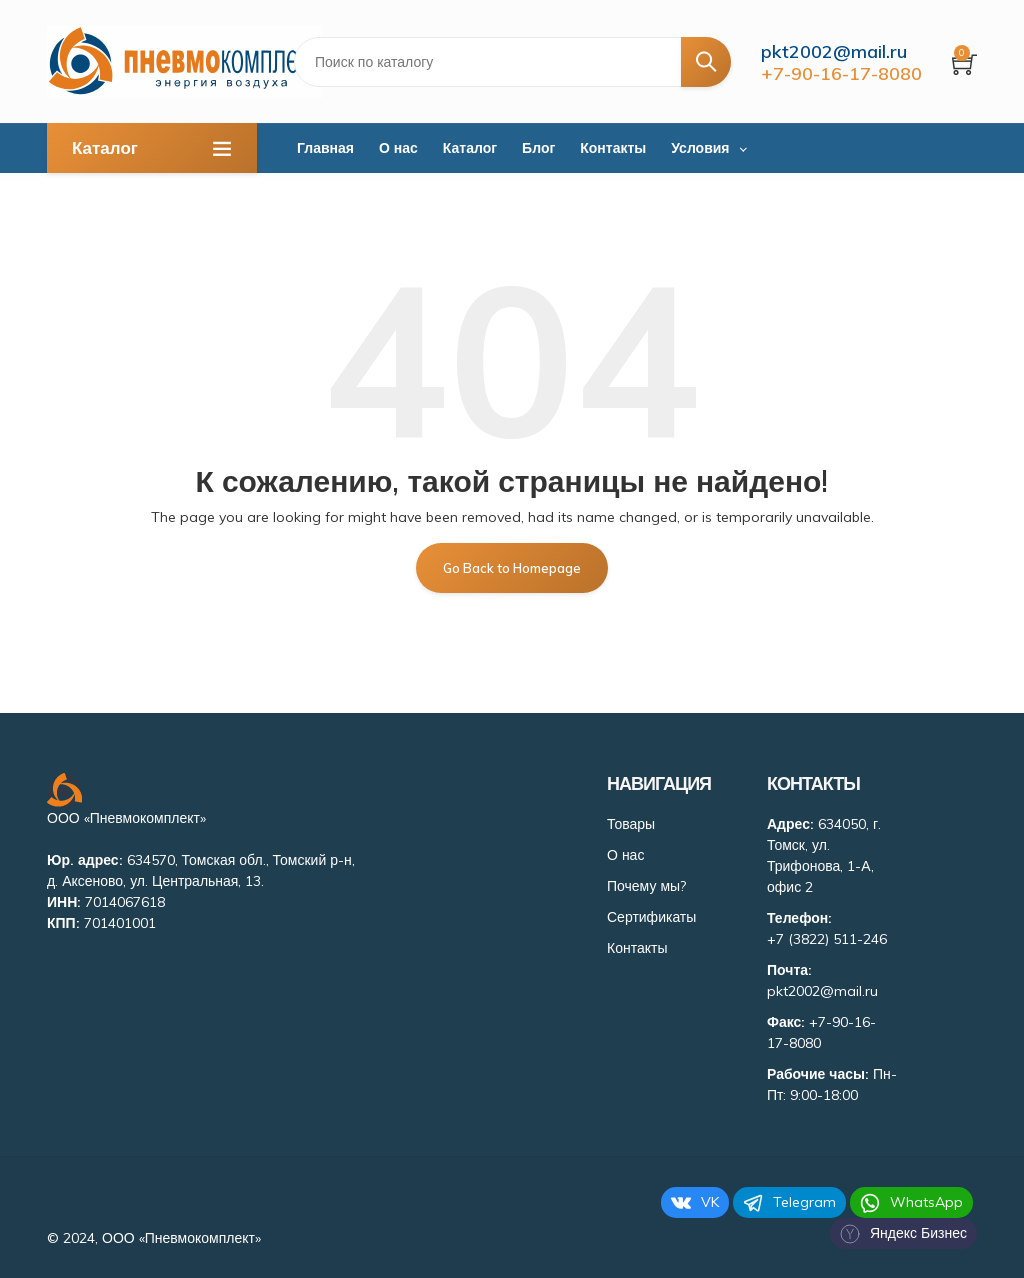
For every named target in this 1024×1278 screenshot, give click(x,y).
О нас (398, 148)
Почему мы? (646, 885)
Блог (538, 148)
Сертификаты (651, 916)
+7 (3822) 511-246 (827, 938)
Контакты (613, 148)
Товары (631, 823)
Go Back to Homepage (512, 567)
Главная (325, 148)
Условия (700, 148)
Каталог (470, 148)
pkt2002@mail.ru (834, 51)
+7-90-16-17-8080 (841, 73)
